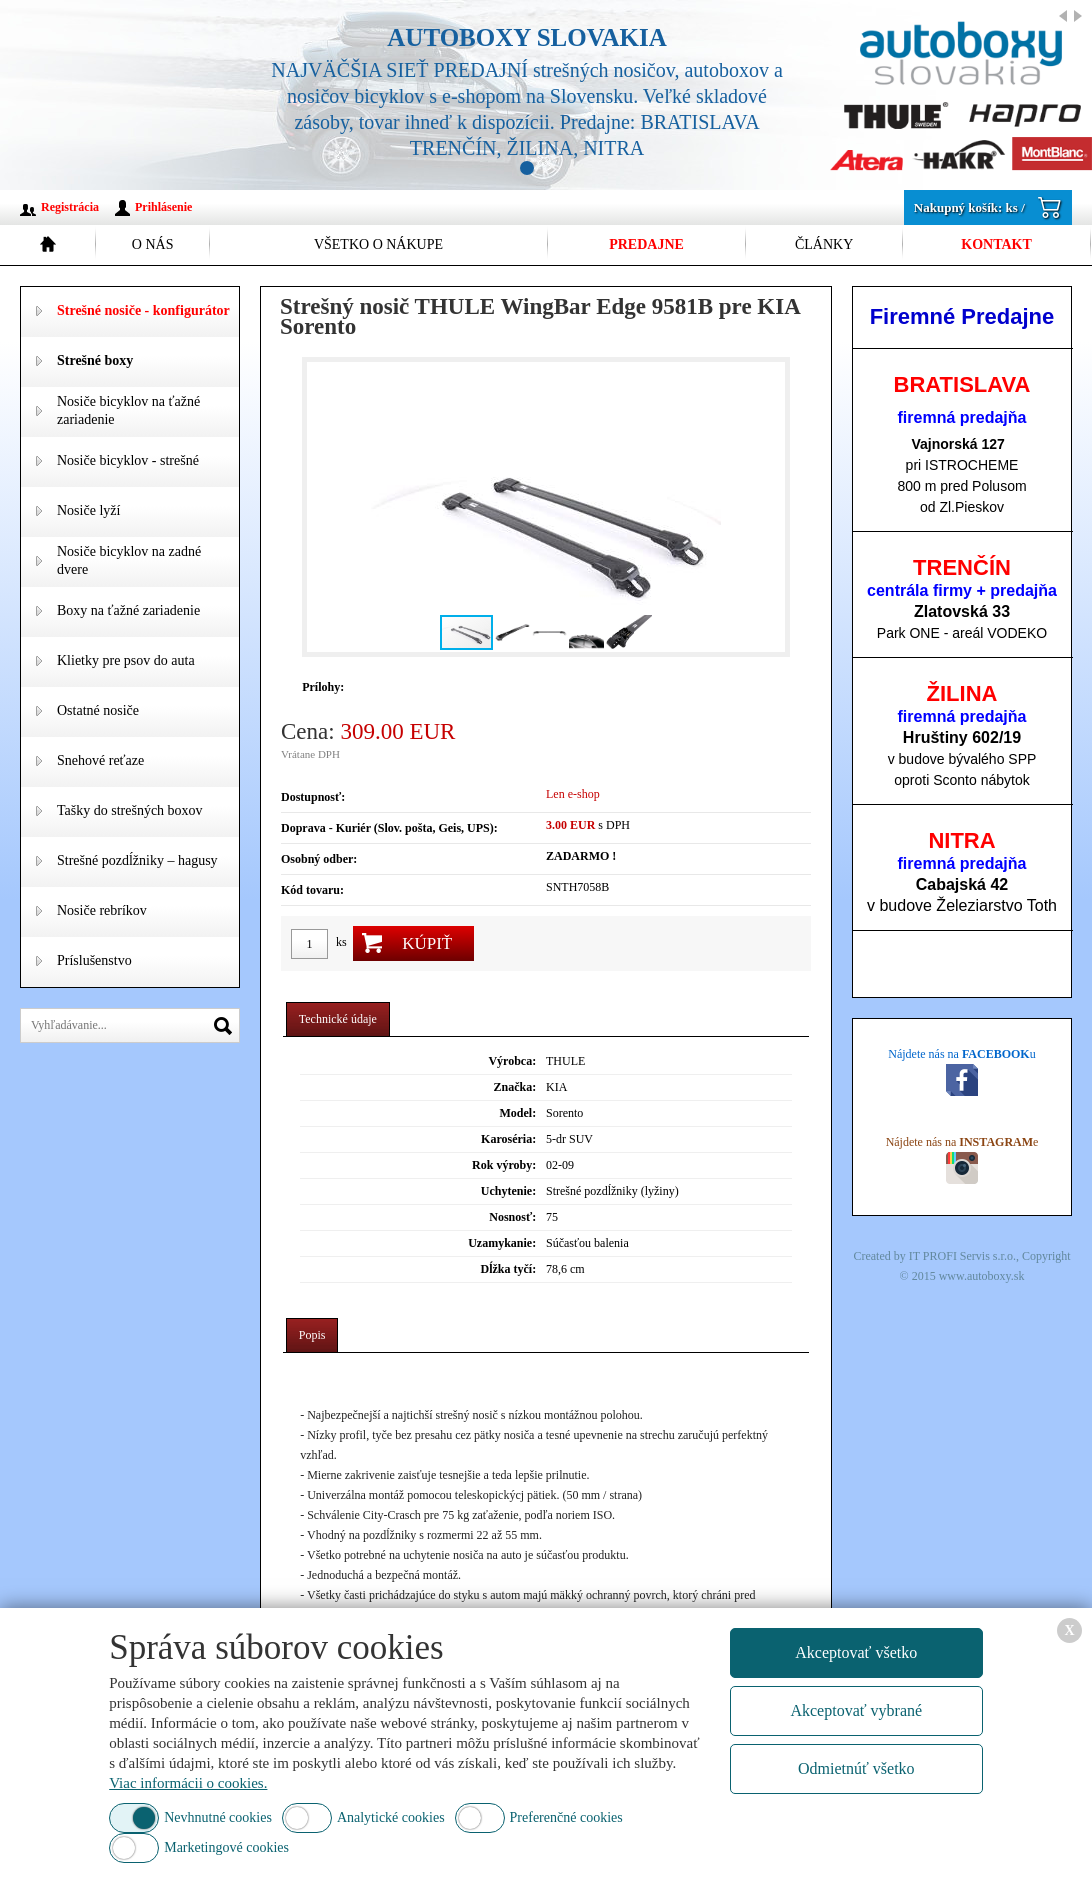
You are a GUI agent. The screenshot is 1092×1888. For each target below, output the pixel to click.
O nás (153, 244)
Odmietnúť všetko (856, 1768)
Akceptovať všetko (856, 1652)
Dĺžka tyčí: (509, 1269)
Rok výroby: (504, 1165)
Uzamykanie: (502, 1243)
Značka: (514, 1087)
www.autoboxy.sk (982, 1276)
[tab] (338, 1019)
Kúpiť (427, 943)
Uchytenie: (508, 1191)
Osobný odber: (319, 859)
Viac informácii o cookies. (188, 1783)
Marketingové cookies (226, 1847)
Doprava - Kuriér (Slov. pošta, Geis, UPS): (389, 828)
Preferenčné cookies (566, 1817)
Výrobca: (512, 1061)
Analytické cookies (391, 1817)
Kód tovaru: (312, 890)
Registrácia (70, 207)
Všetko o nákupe (378, 244)
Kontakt (996, 244)
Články (824, 244)
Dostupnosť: (313, 797)
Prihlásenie (163, 207)
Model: (518, 1113)
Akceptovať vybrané (856, 1710)
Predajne (646, 244)
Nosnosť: (512, 1217)
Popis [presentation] (312, 1335)
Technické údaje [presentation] (338, 1019)
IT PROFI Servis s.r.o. (962, 1256)
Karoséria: (508, 1139)
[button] (767, 507)
